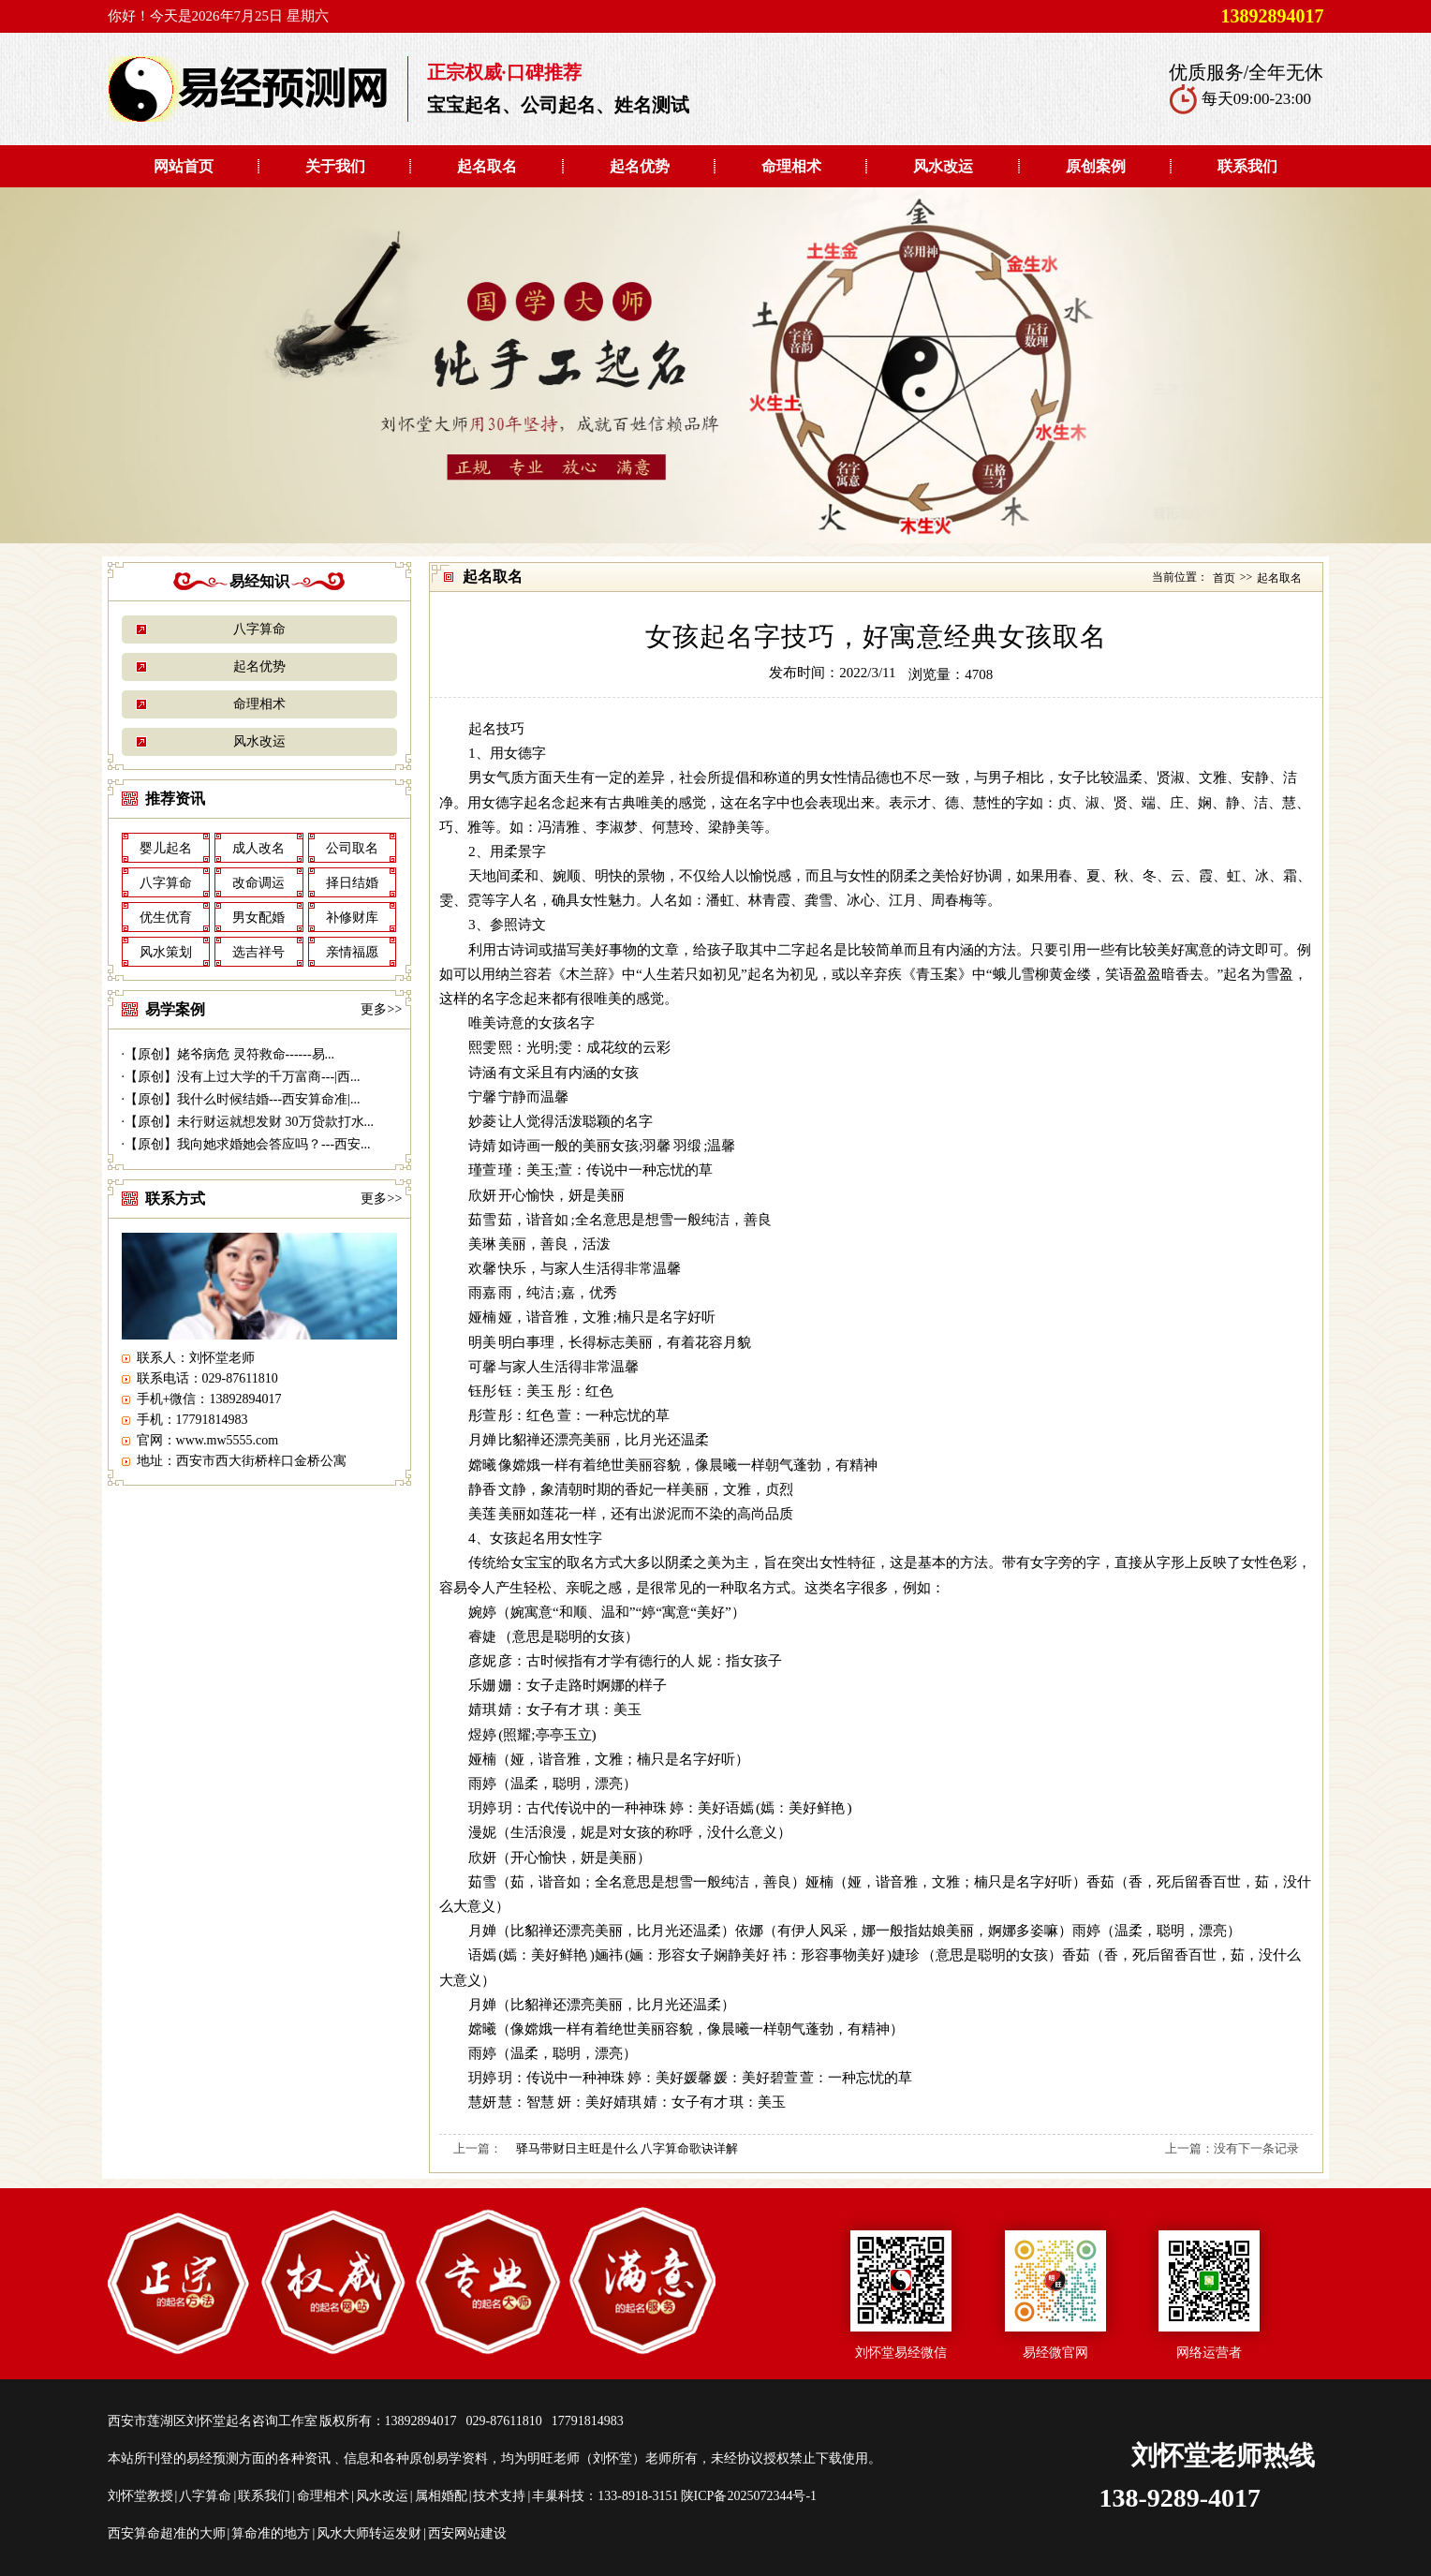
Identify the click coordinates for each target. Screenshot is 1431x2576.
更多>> (381, 1009)
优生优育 (166, 917)
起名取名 (487, 166)
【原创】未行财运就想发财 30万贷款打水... (249, 1122)
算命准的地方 (270, 2533)
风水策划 (166, 952)
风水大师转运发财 (369, 2533)
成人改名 (258, 848)
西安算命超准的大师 (167, 2533)
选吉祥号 (258, 952)
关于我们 (335, 166)
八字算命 (259, 629)
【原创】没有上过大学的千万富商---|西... (242, 1077)
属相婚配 (441, 2496)
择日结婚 (352, 883)
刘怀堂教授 (140, 2496)
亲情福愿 (352, 952)
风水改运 (943, 166)
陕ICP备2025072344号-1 (749, 2496)
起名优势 (640, 166)
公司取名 (352, 848)
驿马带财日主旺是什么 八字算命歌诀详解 (627, 2148)
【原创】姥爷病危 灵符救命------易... (229, 1054)
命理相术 (791, 166)
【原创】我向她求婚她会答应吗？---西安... (248, 1144)
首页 (1224, 578)
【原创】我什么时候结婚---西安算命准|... (242, 1099)
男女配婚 (258, 917)
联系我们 (1247, 166)
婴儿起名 (166, 848)
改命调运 (258, 883)
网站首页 (184, 166)
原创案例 (1096, 166)
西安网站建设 (467, 2533)
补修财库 (352, 917)
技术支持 (499, 2496)
